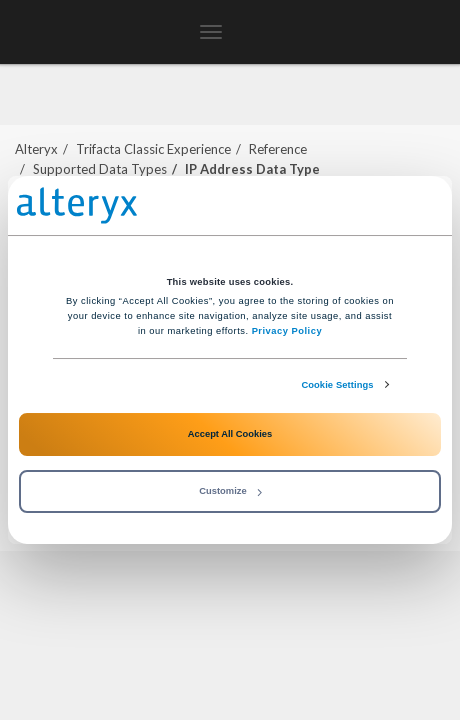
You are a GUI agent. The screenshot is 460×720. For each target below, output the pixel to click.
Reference (278, 149)
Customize (230, 491)
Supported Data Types (100, 169)
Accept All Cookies (230, 434)
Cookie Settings (337, 385)
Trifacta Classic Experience (153, 149)
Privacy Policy (287, 331)
